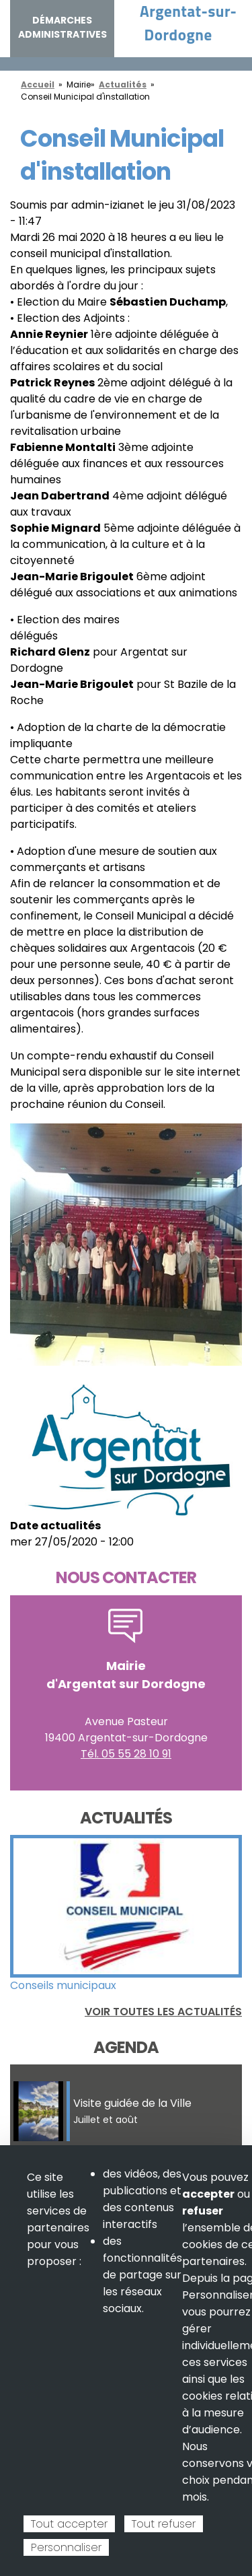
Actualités (122, 84)
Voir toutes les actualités (163, 2011)
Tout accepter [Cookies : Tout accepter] (69, 2524)
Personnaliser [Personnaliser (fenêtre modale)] (66, 2547)
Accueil (37, 84)
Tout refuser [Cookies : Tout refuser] (164, 2524)
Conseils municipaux (63, 1985)
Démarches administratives (62, 27)
